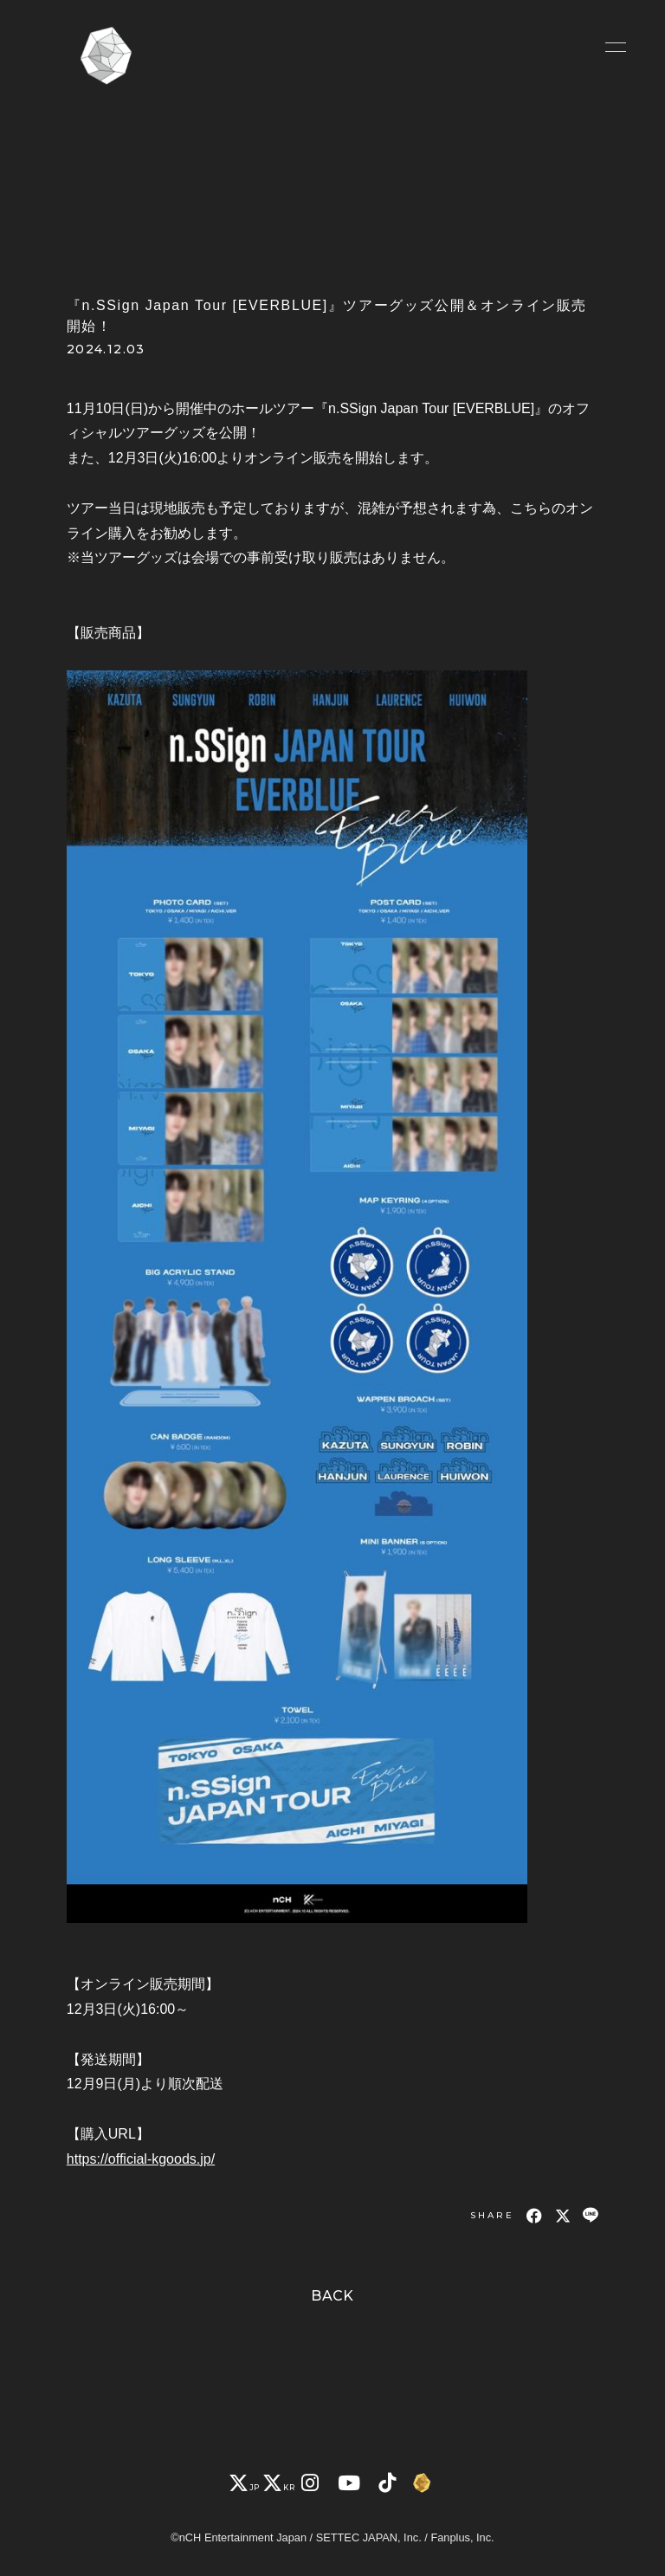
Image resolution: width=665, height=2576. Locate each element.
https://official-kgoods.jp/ (141, 2159)
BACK (332, 2296)
